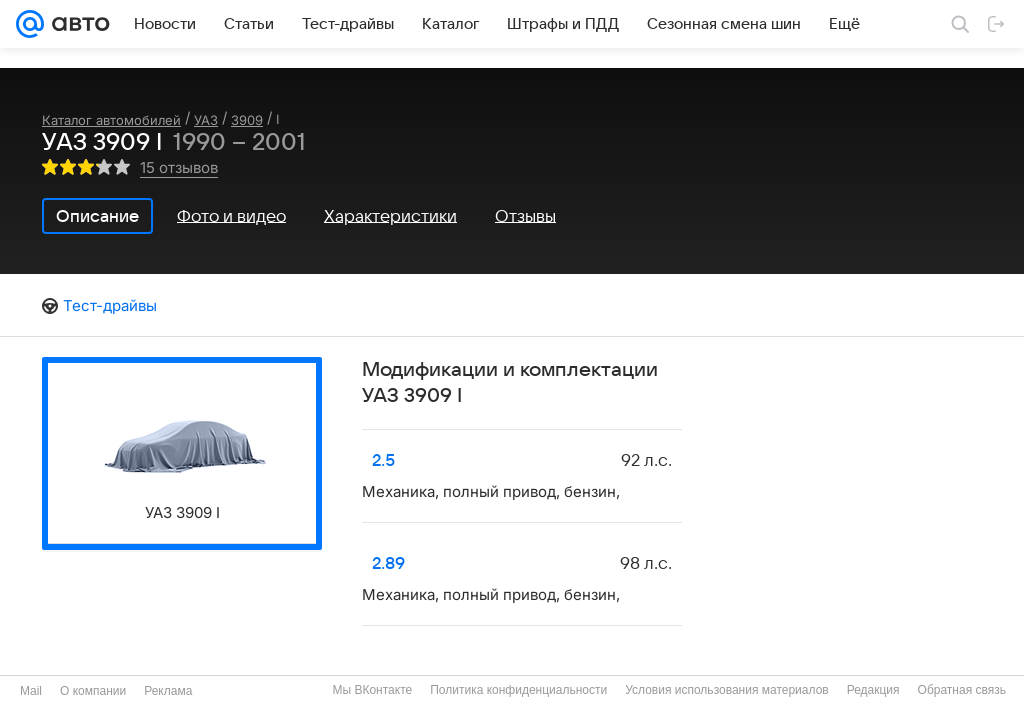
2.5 (383, 461)
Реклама (168, 691)
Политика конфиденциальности (518, 690)
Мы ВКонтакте (372, 690)
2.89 (388, 564)
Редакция (873, 690)
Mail (31, 691)
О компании (93, 691)
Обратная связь (962, 690)
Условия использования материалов (726, 690)
